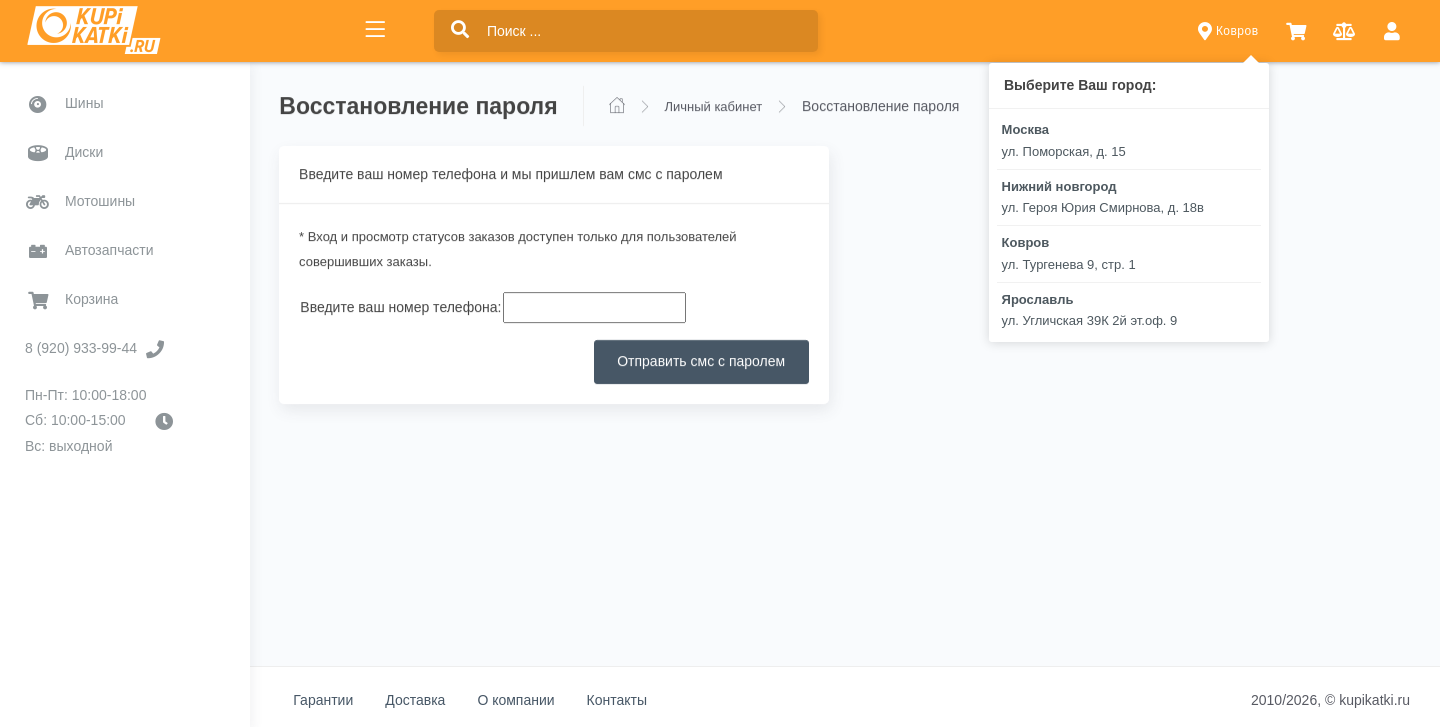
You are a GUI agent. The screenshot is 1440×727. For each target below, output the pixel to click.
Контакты (619, 700)
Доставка (418, 700)
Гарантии (326, 700)
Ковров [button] (1228, 31)
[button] (1296, 31)
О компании (518, 700)
